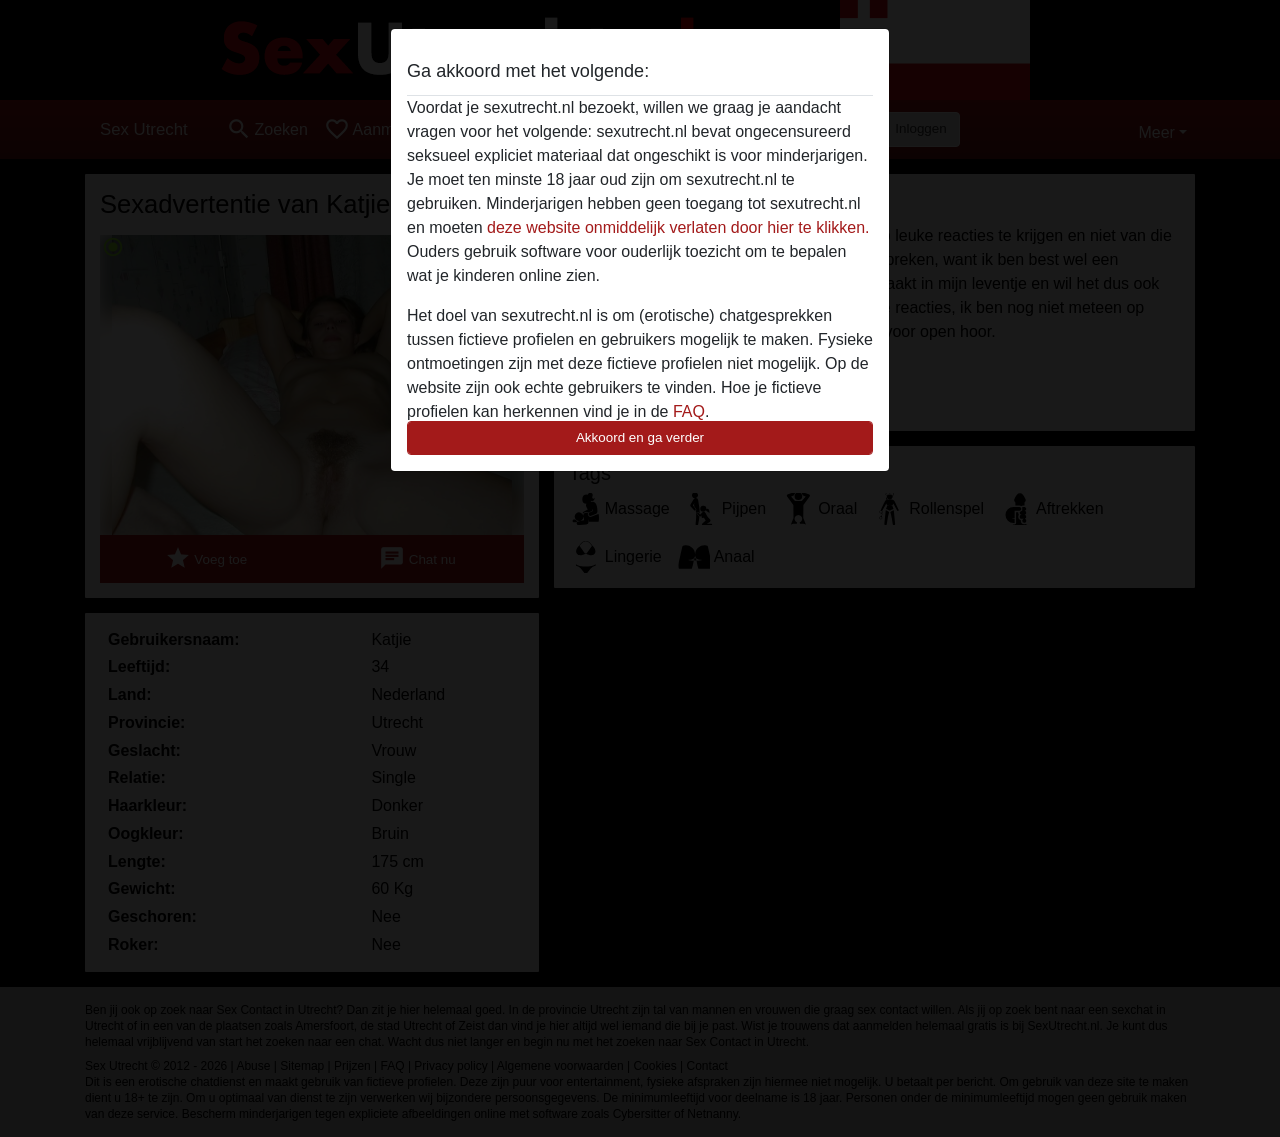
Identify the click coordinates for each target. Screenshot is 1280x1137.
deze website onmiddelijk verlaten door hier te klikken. (678, 227)
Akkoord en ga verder (640, 437)
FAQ (689, 411)
